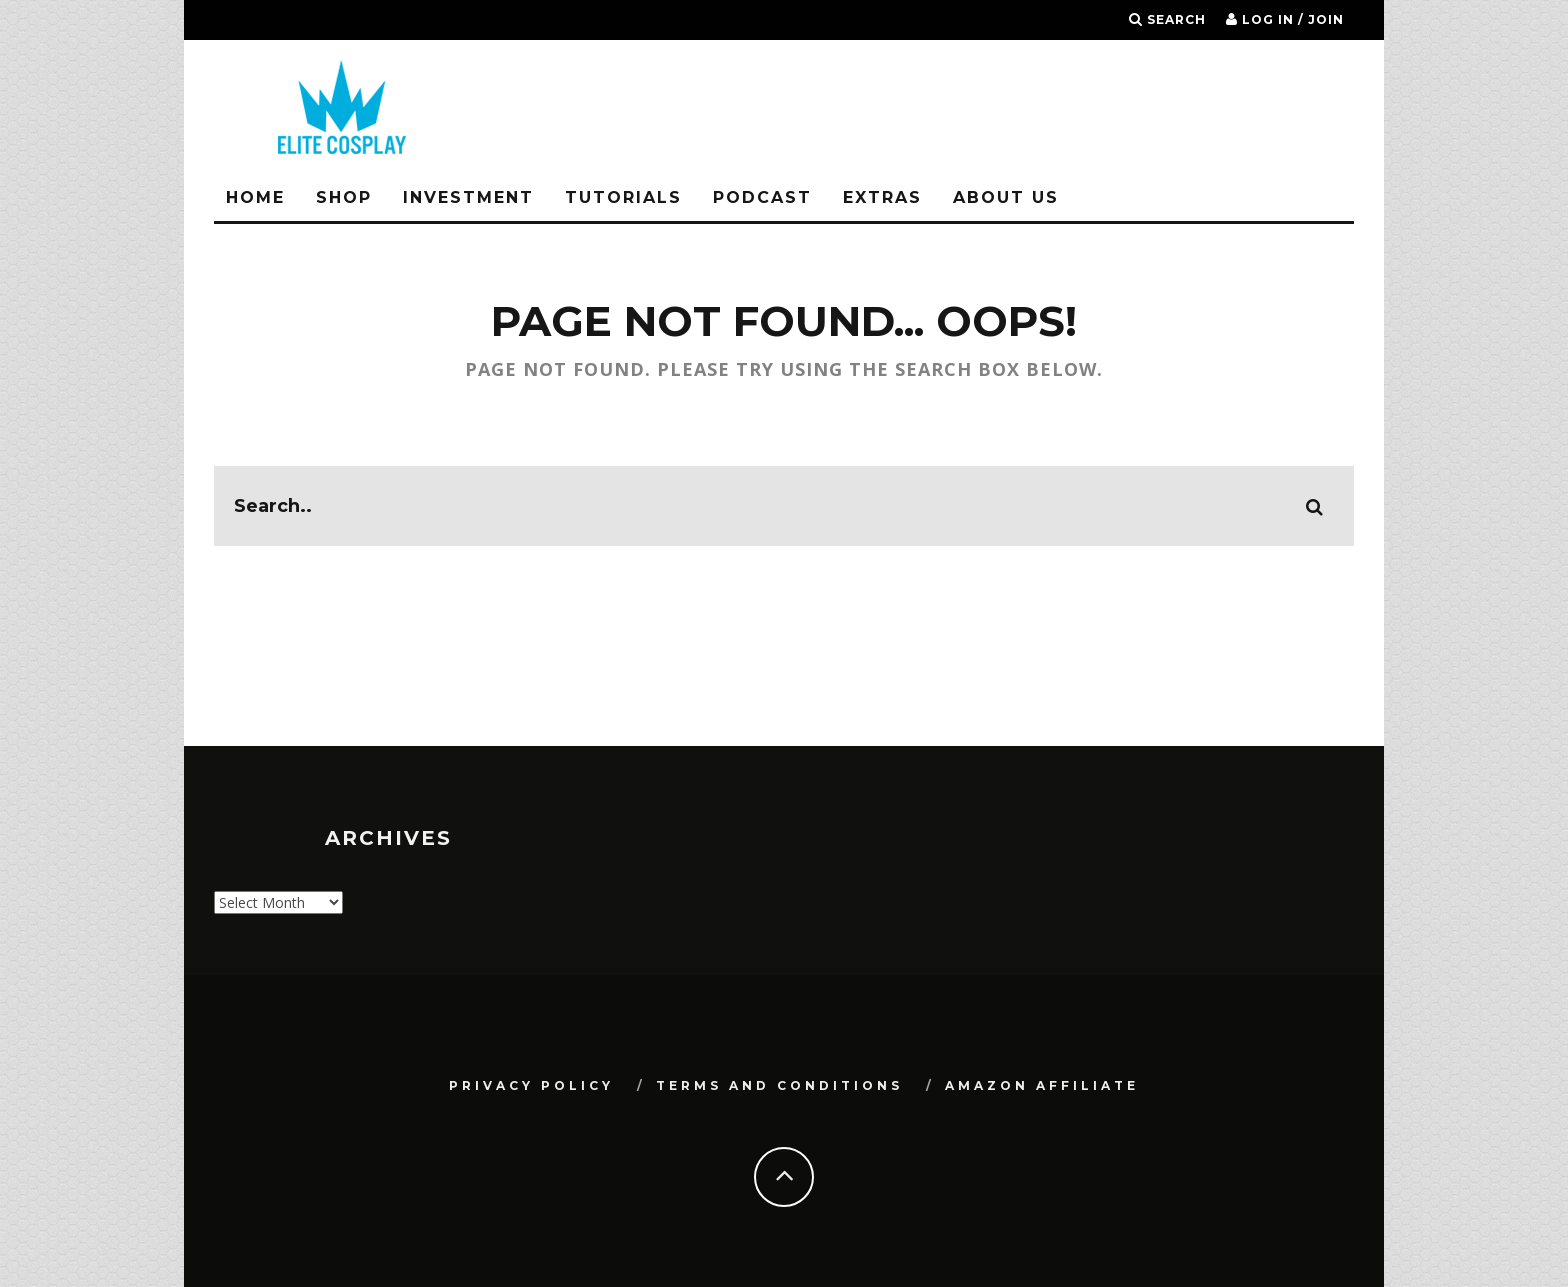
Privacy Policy (531, 1085)
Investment (468, 197)
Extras (882, 197)
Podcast (762, 197)
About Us (1006, 197)
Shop (344, 197)
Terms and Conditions (779, 1085)
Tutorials (623, 197)
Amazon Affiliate (1042, 1085)
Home (255, 197)
